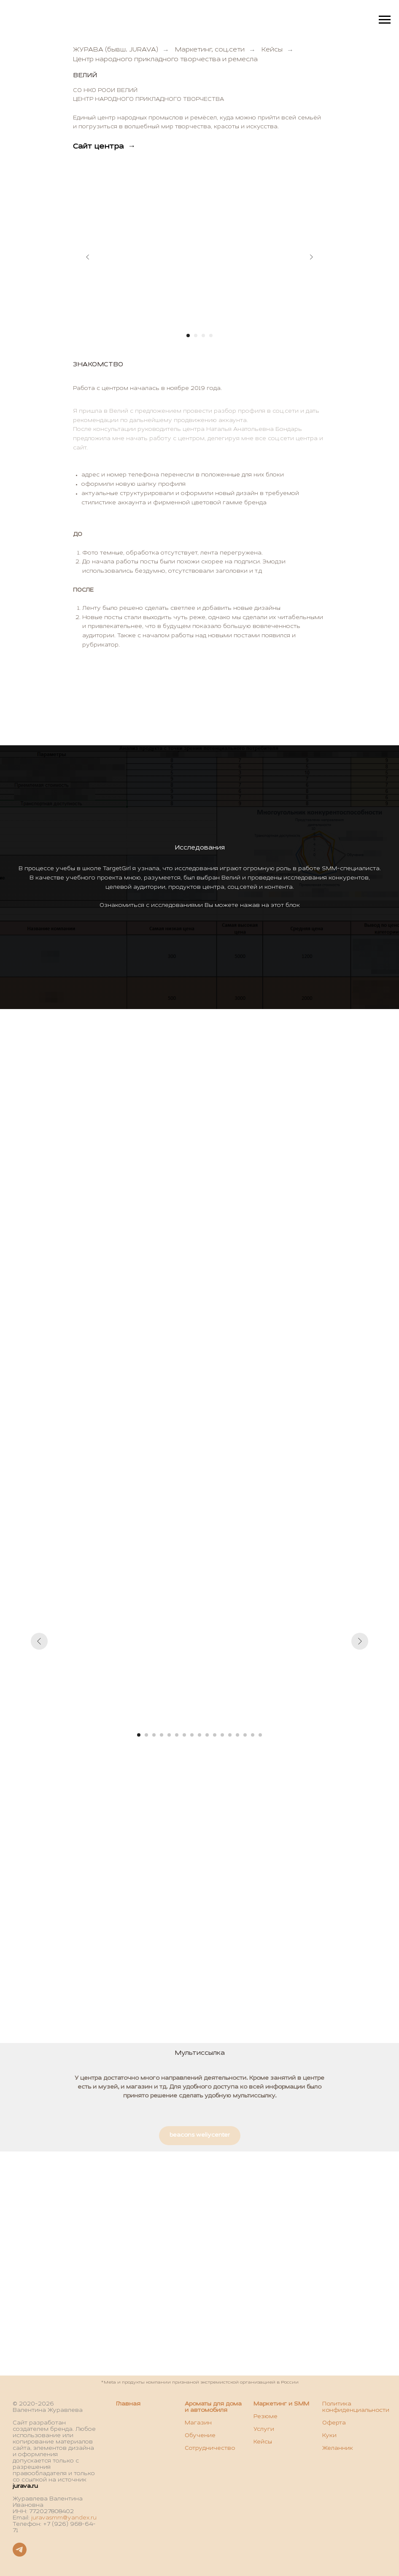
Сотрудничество (210, 2449)
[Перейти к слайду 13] (230, 1735)
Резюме (265, 2417)
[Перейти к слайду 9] (199, 1735)
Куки (329, 2436)
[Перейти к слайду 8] (192, 1735)
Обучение (200, 2436)
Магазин (198, 2423)
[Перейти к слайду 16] (252, 1735)
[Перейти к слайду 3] (203, 335)
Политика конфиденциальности (355, 2407)
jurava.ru (25, 2486)
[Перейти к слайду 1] (188, 335)
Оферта (334, 2423)
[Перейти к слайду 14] (237, 1735)
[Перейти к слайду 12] (222, 1735)
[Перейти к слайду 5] (169, 1735)
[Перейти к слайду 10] (207, 1735)
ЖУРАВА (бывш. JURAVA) (115, 49)
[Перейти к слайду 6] (176, 1735)
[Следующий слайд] (311, 257)
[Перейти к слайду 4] (211, 335)
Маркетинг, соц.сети (210, 49)
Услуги (263, 2430)
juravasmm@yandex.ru (64, 2518)
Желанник (337, 2449)
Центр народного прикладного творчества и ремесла (165, 59)
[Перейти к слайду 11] (214, 1735)
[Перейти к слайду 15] (245, 1735)
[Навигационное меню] (385, 20)
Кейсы (272, 49)
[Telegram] (20, 2554)
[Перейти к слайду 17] (260, 1735)
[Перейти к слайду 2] (195, 335)
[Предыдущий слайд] (87, 257)
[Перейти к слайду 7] (184, 1735)
